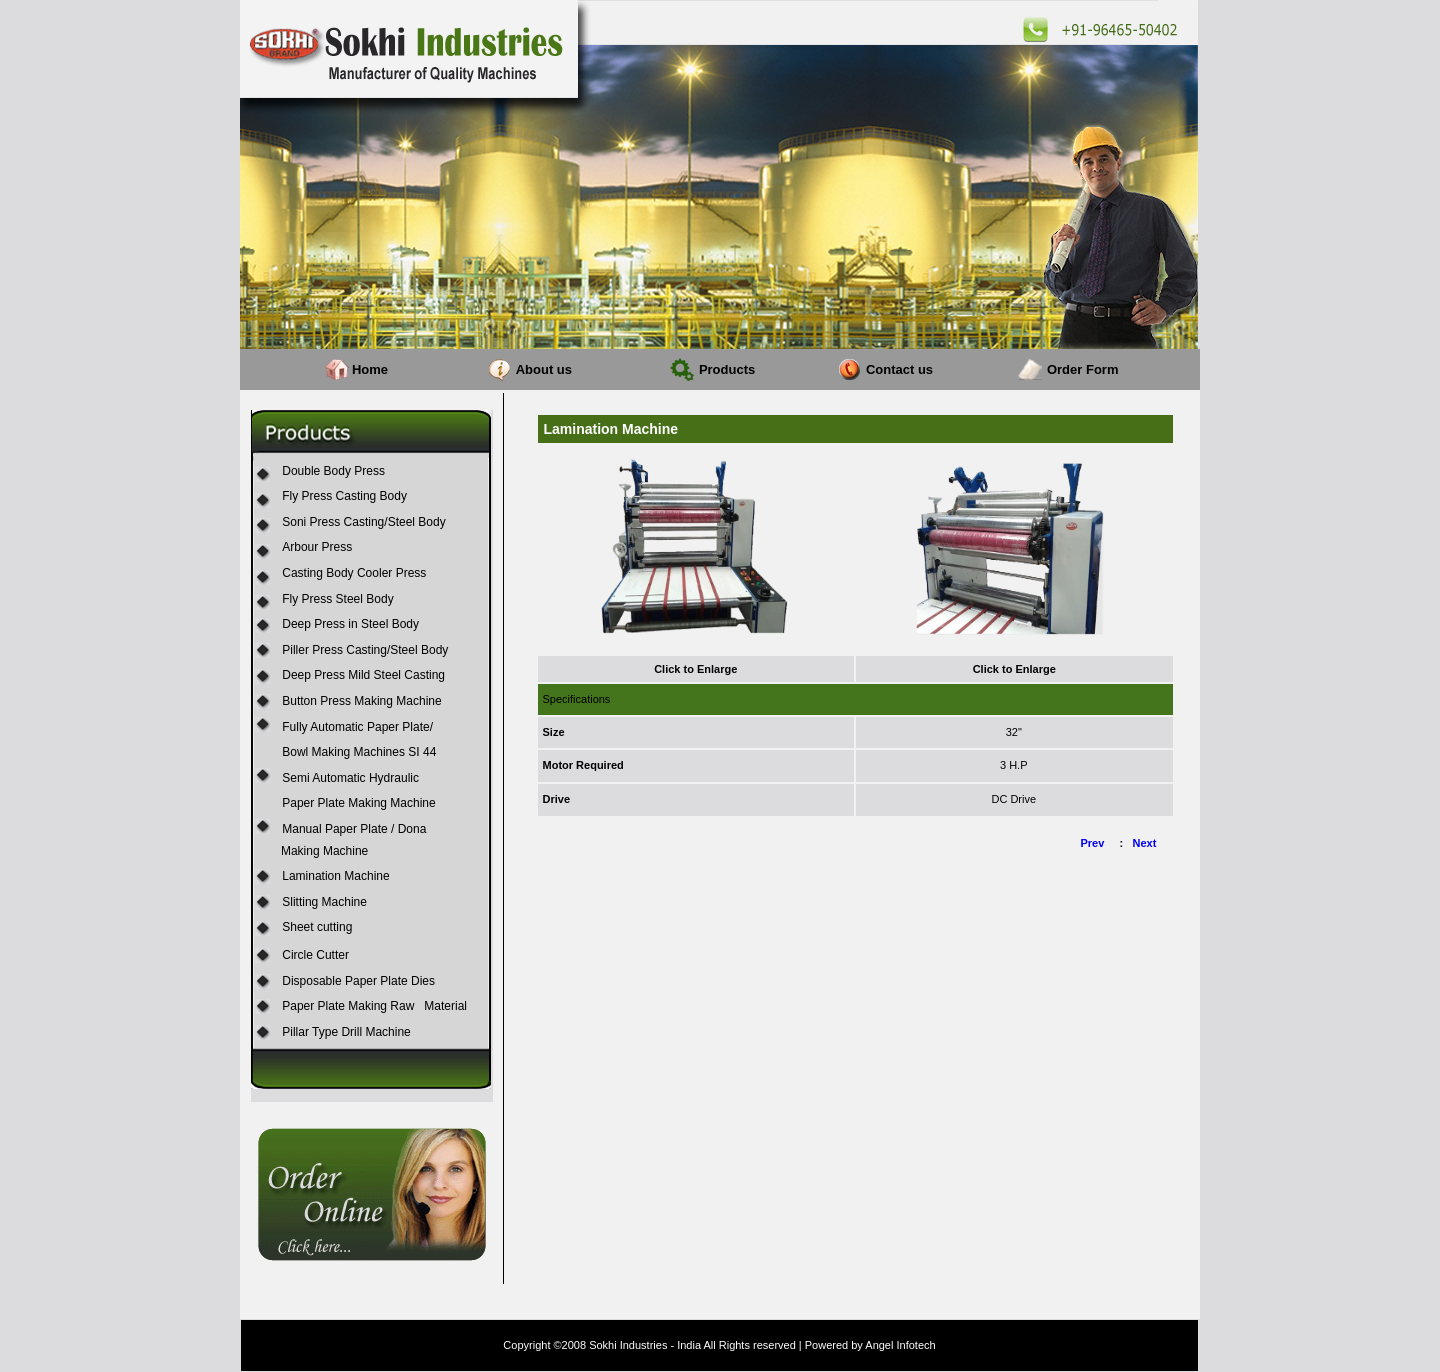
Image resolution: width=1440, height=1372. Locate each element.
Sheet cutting (317, 927)
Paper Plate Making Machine (358, 803)
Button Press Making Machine (361, 701)
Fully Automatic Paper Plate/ (357, 727)
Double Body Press (333, 471)
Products (727, 369)
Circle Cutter (315, 955)
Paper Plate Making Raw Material (374, 1006)
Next (1145, 843)
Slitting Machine (324, 902)
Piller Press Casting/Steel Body (365, 650)
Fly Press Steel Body (337, 599)
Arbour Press (317, 547)
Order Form (1083, 369)
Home (370, 369)
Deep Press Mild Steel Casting (363, 675)
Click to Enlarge (695, 669)
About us (544, 369)
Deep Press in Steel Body (350, 624)
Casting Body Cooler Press (354, 573)
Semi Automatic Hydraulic (350, 778)
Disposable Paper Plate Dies (358, 981)
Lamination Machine (335, 876)
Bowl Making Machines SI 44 (359, 752)
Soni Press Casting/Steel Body (363, 522)
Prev (1093, 843)
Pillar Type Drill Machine (346, 1032)
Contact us (899, 369)
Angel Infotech (900, 1345)
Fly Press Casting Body (344, 496)
